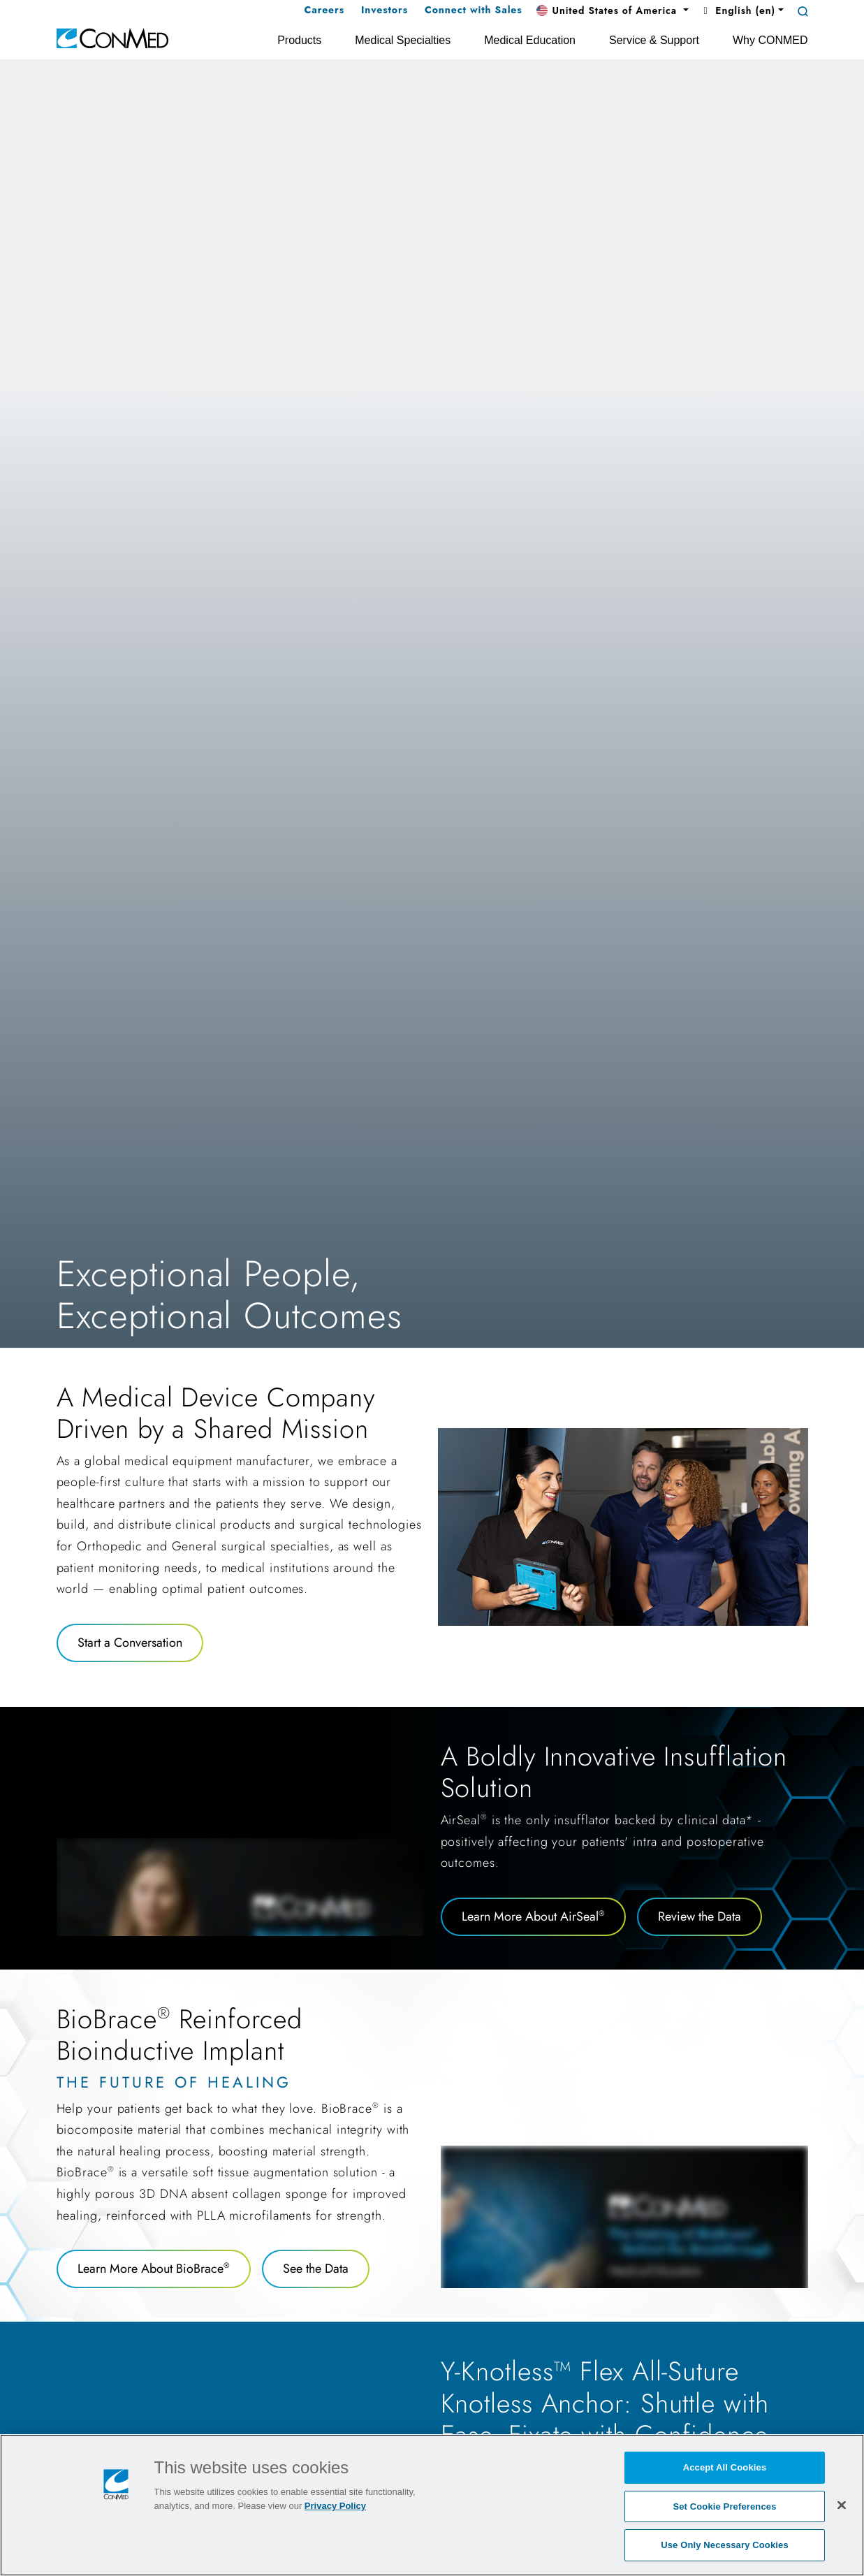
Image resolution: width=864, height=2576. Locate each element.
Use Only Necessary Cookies (725, 2545)
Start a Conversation (130, 1642)
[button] (612, 11)
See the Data (316, 2269)
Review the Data (699, 1916)
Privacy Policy (335, 2506)
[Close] (841, 2505)
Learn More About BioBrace (154, 2269)
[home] (112, 37)
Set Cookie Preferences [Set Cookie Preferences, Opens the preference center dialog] (724, 2506)
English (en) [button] (737, 10)
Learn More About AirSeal (533, 1916)
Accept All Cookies (725, 2467)
